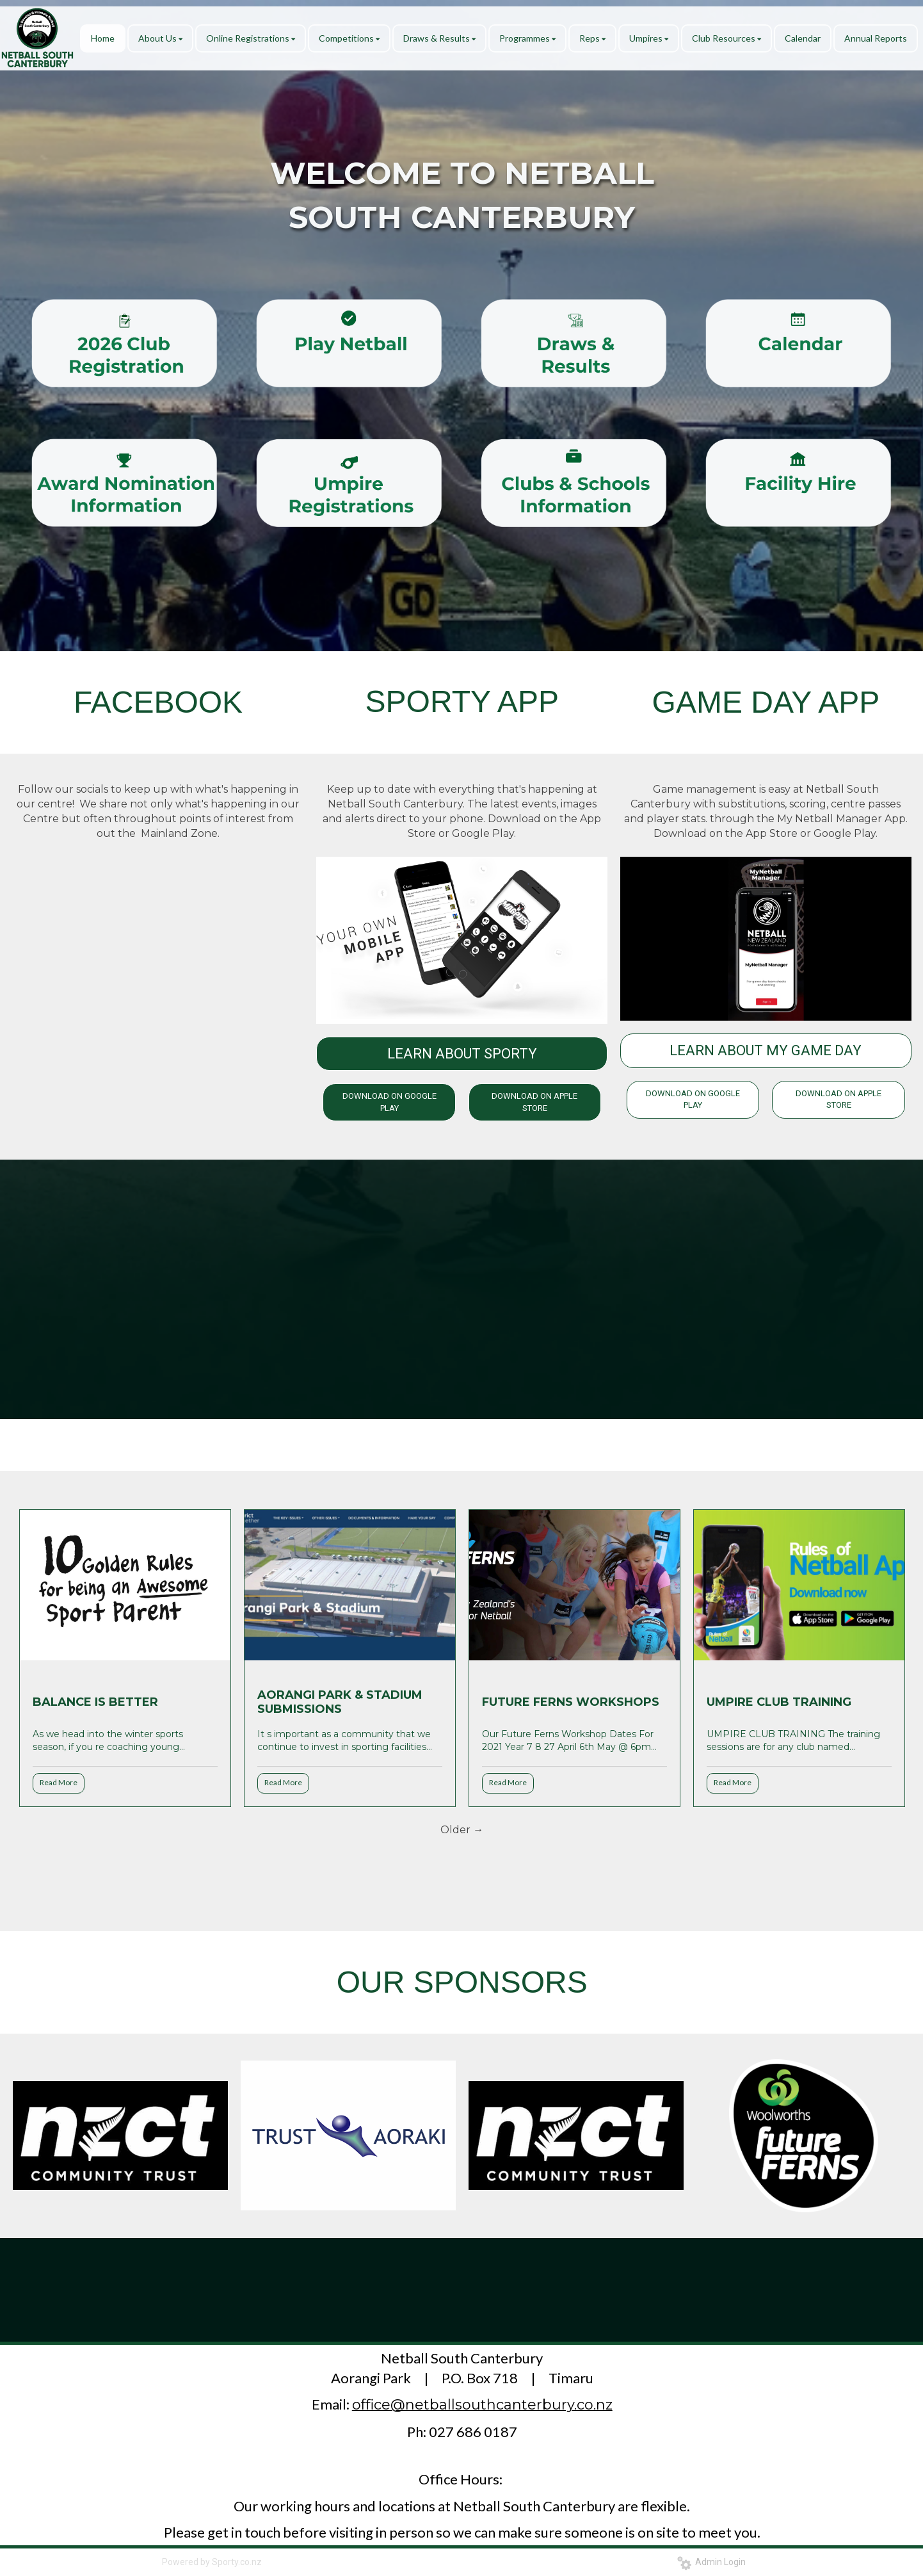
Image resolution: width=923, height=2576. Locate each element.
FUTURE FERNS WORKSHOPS (570, 1702)
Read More (58, 1782)
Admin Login (711, 2562)
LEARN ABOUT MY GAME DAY (766, 1050)
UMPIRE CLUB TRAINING (779, 1702)
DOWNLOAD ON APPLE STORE (534, 1102)
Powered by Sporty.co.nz (212, 2562)
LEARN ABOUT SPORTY (462, 1054)
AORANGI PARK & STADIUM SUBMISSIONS (339, 1702)
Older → (461, 1830)
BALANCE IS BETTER (95, 1702)
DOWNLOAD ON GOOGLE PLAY (389, 1102)
